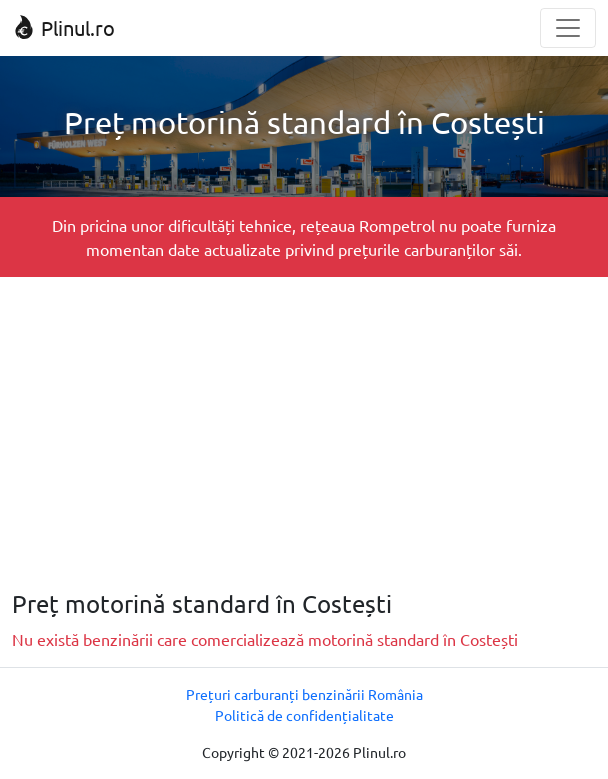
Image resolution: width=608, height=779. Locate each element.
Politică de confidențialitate (304, 715)
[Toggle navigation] (568, 28)
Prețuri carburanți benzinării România (304, 694)
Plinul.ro (63, 27)
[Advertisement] (304, 433)
